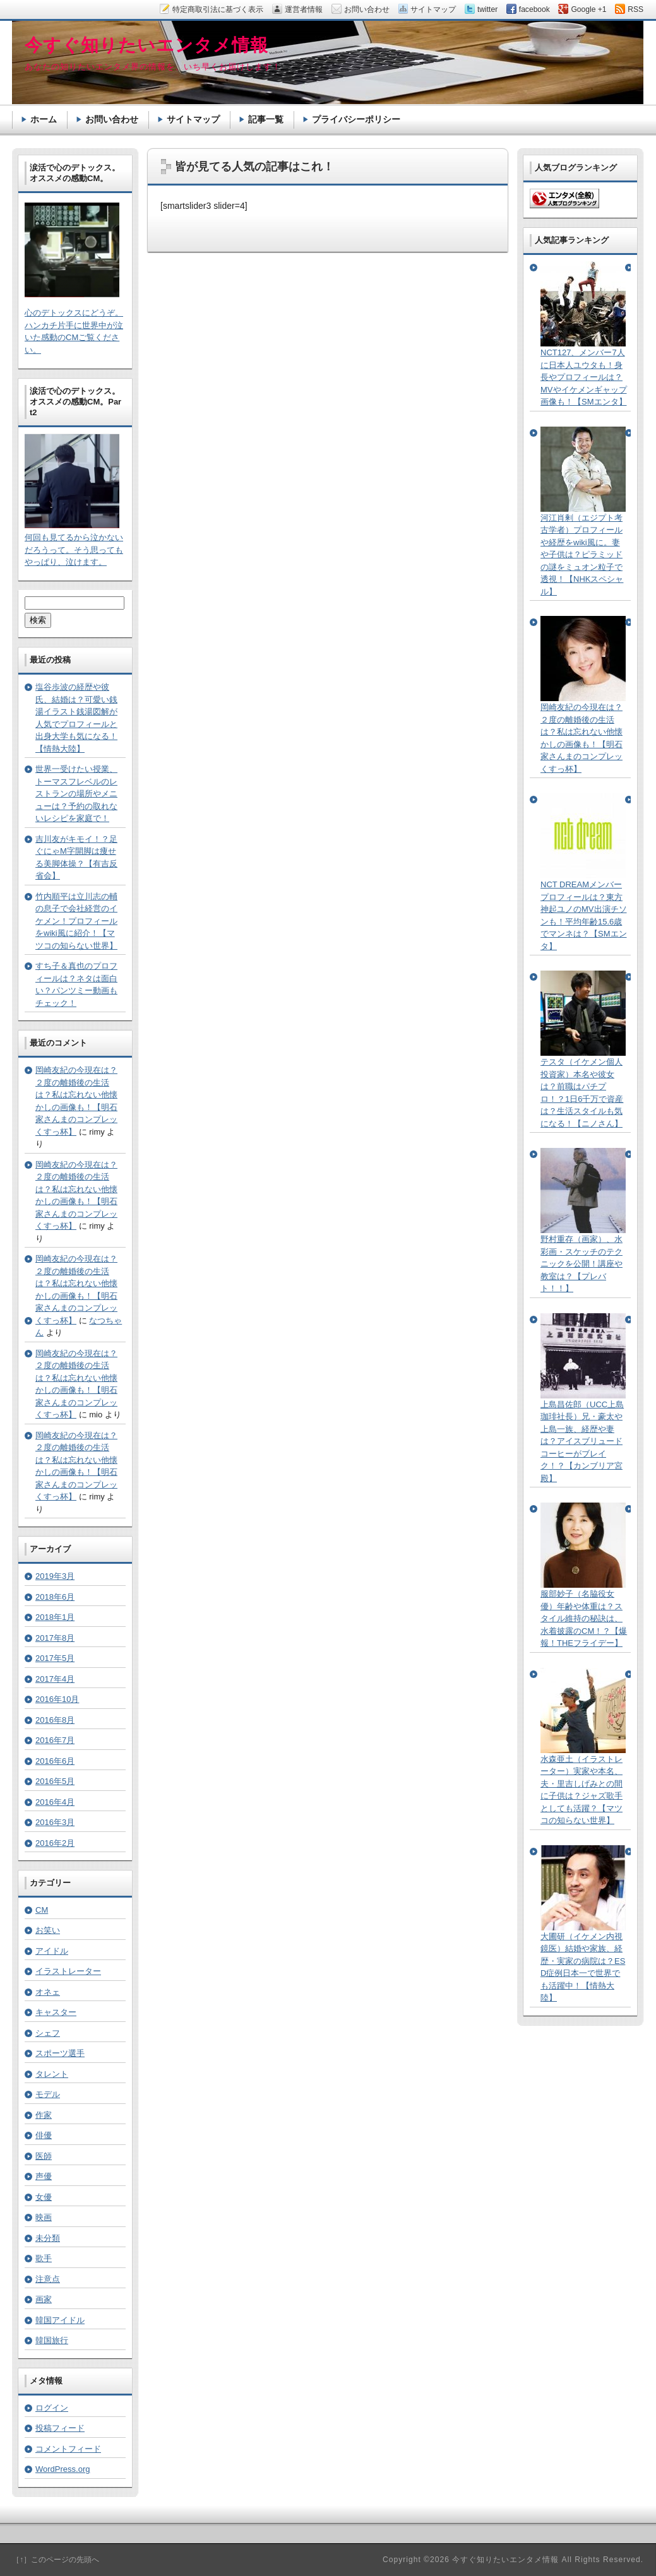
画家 (43, 2299)
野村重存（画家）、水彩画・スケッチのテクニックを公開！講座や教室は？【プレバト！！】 (581, 1263)
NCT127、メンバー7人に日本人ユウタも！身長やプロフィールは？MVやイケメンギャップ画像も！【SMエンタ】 (583, 377)
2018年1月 (55, 1617)
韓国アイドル (60, 2320)
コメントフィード (68, 2449)
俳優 (43, 2135)
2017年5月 (55, 1658)
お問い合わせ (111, 119)
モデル (47, 2094)
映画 (43, 2217)
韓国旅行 (51, 2340)
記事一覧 (265, 119)
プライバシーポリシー (356, 119)
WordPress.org (62, 2469)
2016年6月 (55, 1761)
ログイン (51, 2408)
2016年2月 (55, 1843)
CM (41, 1910)
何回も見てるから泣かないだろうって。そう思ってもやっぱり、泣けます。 (74, 550)
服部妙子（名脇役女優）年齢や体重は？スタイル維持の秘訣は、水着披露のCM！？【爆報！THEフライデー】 (583, 1618)
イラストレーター (68, 1971)
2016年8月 (55, 1720)
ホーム (43, 119)
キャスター (55, 2012)
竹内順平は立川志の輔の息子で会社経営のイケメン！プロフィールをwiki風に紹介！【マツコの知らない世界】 (76, 921)
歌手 (43, 2258)
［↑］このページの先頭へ (55, 2559)
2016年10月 (57, 1699)
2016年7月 (55, 1740)
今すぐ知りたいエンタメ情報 (146, 45)
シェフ (47, 2033)
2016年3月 (55, 1822)
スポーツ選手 (60, 2053)
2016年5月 (55, 1781)
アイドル (51, 1951)
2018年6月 (55, 1597)
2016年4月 (55, 1802)
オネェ (47, 1992)
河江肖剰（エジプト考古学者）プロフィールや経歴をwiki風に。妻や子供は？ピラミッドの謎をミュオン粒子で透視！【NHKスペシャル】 (581, 554)
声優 (43, 2176)
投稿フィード (60, 2428)
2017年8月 (55, 1638)
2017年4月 (55, 1679)
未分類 (47, 2238)
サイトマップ (193, 119)
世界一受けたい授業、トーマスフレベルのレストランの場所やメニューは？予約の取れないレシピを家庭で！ (76, 793)
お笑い (47, 1930)
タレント (51, 2074)
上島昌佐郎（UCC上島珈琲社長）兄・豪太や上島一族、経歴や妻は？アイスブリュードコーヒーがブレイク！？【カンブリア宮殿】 (582, 1441)
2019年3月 (55, 1576)
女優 (43, 2197)
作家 (43, 2115)
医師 (43, 2156)
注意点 (47, 2279)
